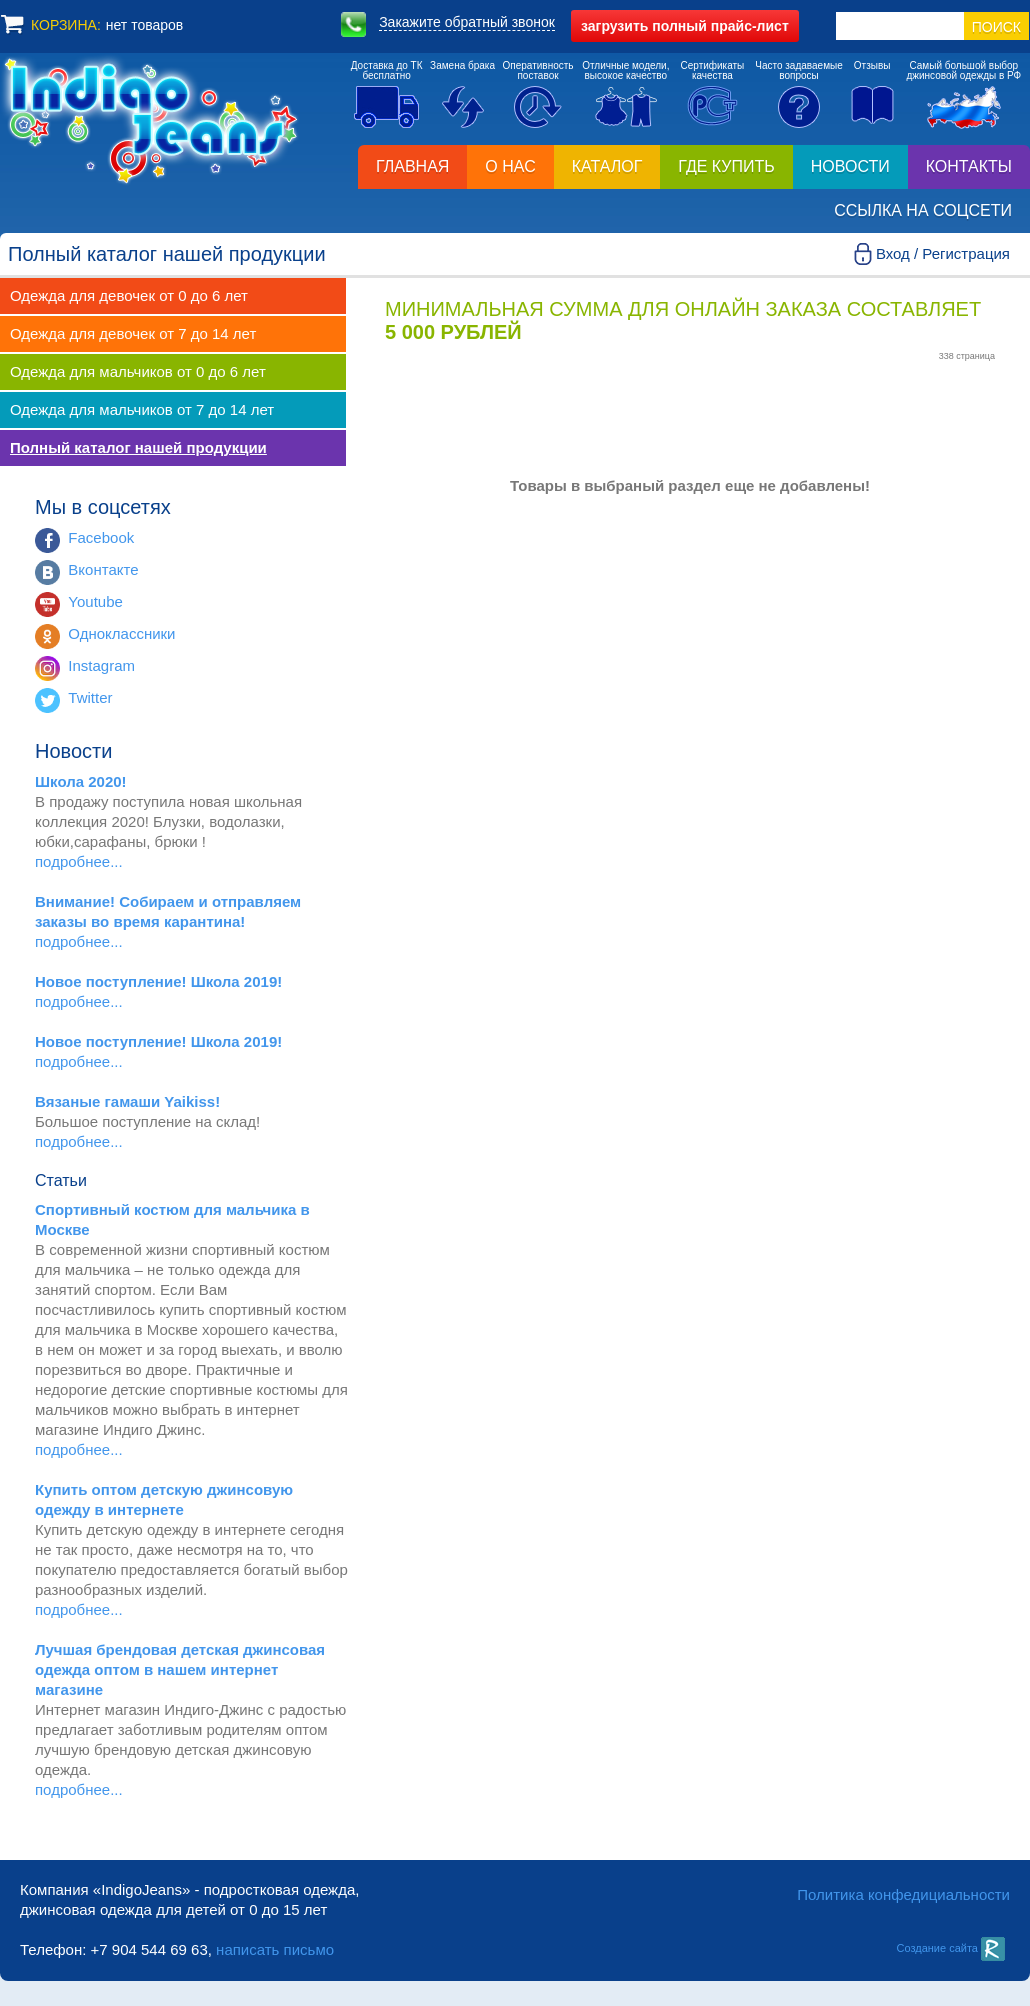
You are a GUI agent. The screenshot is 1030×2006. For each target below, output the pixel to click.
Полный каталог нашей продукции (138, 447)
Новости (850, 166)
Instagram (101, 665)
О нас (510, 166)
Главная (412, 166)
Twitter (90, 697)
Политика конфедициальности (903, 1894)
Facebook (101, 537)
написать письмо (275, 1949)
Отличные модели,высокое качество (625, 70)
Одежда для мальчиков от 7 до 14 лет (142, 409)
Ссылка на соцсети (923, 210)
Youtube (95, 601)
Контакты (969, 166)
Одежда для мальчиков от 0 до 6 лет (138, 371)
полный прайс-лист (685, 26)
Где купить (726, 166)
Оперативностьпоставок (538, 70)
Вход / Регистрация (943, 253)
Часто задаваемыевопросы (799, 70)
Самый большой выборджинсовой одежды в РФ (963, 70)
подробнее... (79, 861)
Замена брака (462, 65)
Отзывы (872, 65)
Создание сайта (950, 1948)
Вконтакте (103, 569)
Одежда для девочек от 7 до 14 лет (133, 333)
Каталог (607, 166)
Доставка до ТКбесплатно (387, 70)
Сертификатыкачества (713, 70)
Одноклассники (121, 633)
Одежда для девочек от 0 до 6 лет (129, 295)
